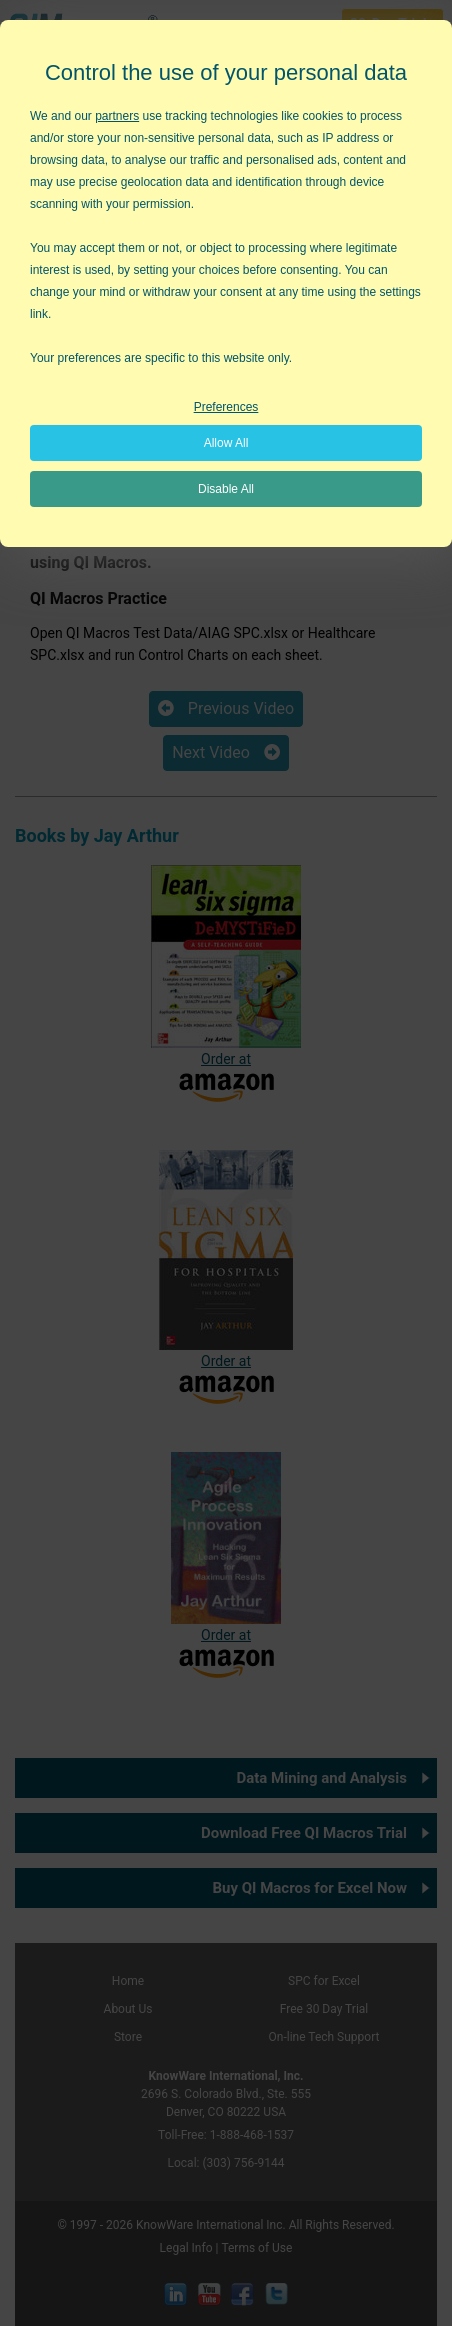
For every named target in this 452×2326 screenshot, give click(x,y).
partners (117, 116)
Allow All (226, 443)
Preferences (226, 407)
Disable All (226, 489)
